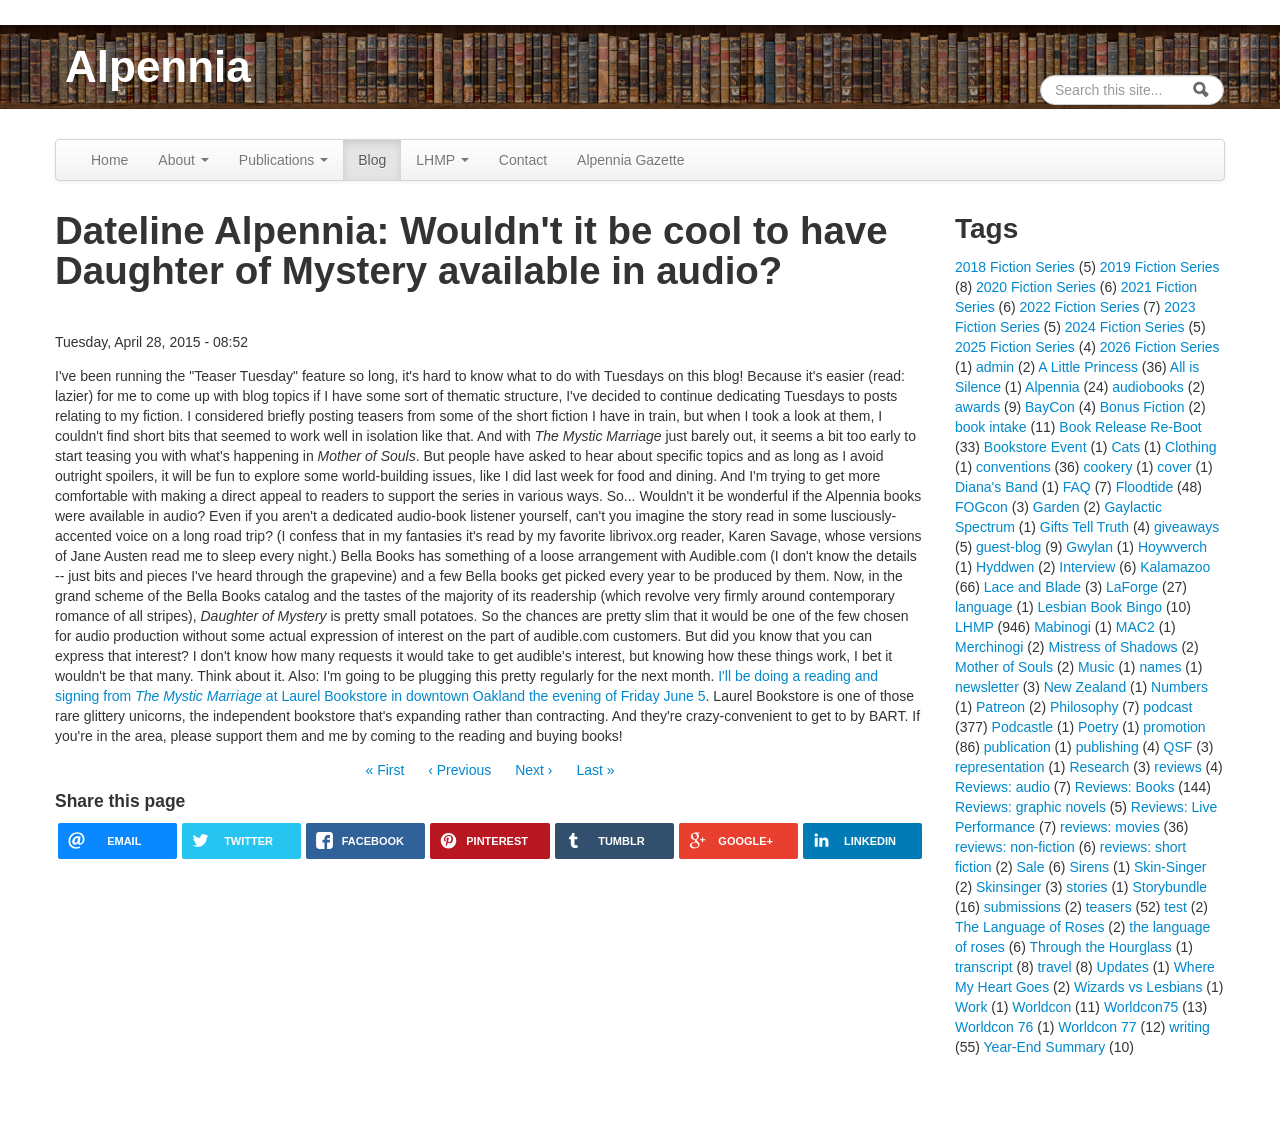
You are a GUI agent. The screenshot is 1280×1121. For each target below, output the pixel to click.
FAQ (1077, 487)
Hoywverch (1172, 547)
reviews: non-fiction (1015, 847)
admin (995, 367)
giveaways (1186, 527)
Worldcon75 (1141, 1007)
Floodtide (1145, 487)
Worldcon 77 (1097, 1027)
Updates (1123, 967)
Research (1099, 767)
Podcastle (1022, 727)
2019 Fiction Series (1160, 267)
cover (1174, 467)
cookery (1107, 467)
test (1175, 907)
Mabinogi (1062, 627)
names (1160, 667)
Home (109, 160)
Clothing (1190, 447)
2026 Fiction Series (1160, 347)
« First (384, 770)
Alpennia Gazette (630, 160)
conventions (1013, 467)
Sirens (1089, 867)
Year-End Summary (1045, 1047)
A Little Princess (1088, 367)
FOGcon (981, 507)
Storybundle (1169, 887)
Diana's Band (996, 487)
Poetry (1098, 727)
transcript (984, 967)
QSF (1178, 747)
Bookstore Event (1035, 447)
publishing (1107, 747)
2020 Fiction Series (1036, 287)
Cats (1125, 447)
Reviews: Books (1125, 787)
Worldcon (1041, 1007)
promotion (1174, 727)
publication (1017, 747)
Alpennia (158, 66)
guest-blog (1008, 547)
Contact (523, 160)
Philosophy (1084, 707)
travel (1054, 967)
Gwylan (1089, 547)
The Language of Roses (1029, 927)
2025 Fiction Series (1015, 347)
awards (977, 407)
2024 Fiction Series (1125, 327)
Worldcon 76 (994, 1027)
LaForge (1132, 587)
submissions (1022, 907)
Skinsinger (1008, 887)
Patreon (1000, 707)
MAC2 (1135, 627)
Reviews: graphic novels (1030, 807)
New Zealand (1085, 687)
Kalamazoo (1175, 567)
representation (1000, 767)
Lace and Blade (1032, 587)
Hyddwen (1005, 567)
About (183, 160)
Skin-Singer (1170, 867)
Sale (1030, 867)
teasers (1109, 907)
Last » (595, 770)
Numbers (1179, 687)
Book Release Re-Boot (1130, 427)
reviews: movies (1110, 827)
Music (1096, 667)
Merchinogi (989, 647)
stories (1086, 887)
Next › (533, 770)
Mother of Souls (1004, 667)
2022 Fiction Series (1080, 307)
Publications (283, 160)
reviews (1177, 767)
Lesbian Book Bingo (1100, 607)
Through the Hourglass (1100, 947)
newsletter (987, 687)
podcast (1167, 707)
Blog (372, 160)
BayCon (1050, 407)
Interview (1087, 567)
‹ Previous (459, 770)
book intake (991, 427)
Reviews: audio (1002, 787)
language (984, 607)
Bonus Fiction (1142, 407)
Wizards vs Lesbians (1138, 987)
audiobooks (1148, 387)
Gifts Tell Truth (1084, 527)
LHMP (442, 160)
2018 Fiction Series (1015, 267)
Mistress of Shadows (1112, 647)
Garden (1056, 507)
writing (1189, 1027)
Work (971, 1007)
